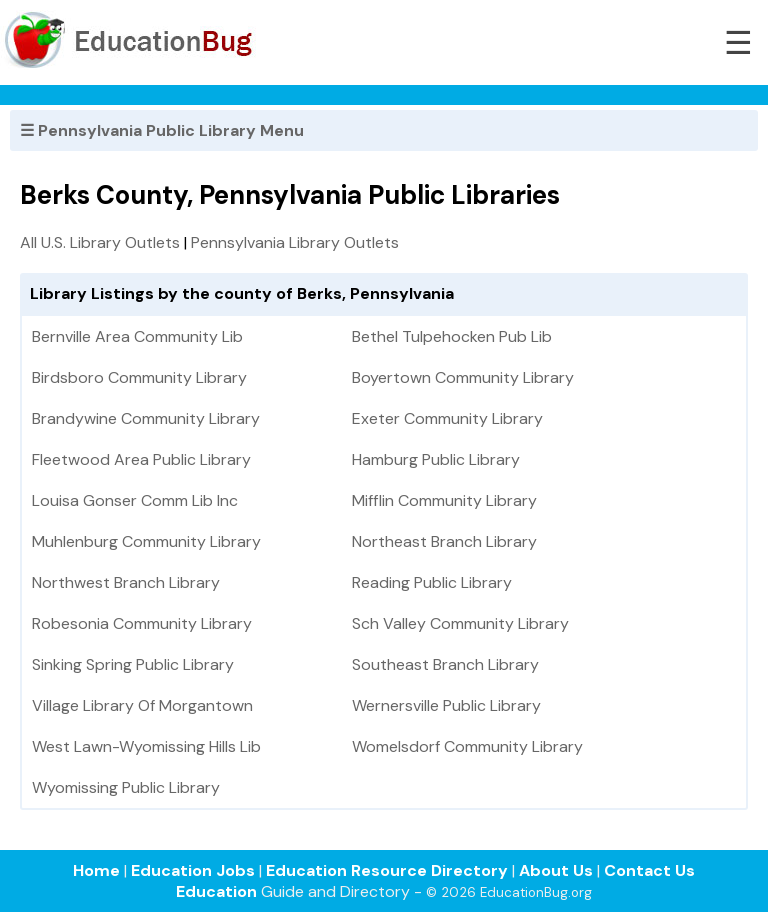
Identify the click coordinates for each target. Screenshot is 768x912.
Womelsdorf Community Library (467, 746)
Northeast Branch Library (444, 541)
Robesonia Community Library (142, 623)
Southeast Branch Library (445, 664)
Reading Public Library (432, 582)
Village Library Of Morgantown (142, 705)
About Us (556, 870)
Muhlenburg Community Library (146, 541)
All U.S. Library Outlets (100, 242)
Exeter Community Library (447, 418)
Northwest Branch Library (126, 582)
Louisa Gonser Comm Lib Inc (135, 500)
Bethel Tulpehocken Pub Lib (452, 336)
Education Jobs (193, 870)
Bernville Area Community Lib (137, 336)
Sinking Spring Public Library (133, 664)
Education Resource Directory (387, 870)
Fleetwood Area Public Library (141, 459)
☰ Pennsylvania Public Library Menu (162, 130)
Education (216, 891)
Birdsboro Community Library (139, 377)
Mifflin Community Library (444, 500)
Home (96, 870)
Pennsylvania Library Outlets (295, 242)
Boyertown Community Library (463, 377)
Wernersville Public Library (446, 705)
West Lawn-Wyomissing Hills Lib (146, 746)
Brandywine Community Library (146, 418)
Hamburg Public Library (436, 459)
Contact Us (649, 870)
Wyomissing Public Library (126, 787)
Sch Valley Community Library (460, 623)
